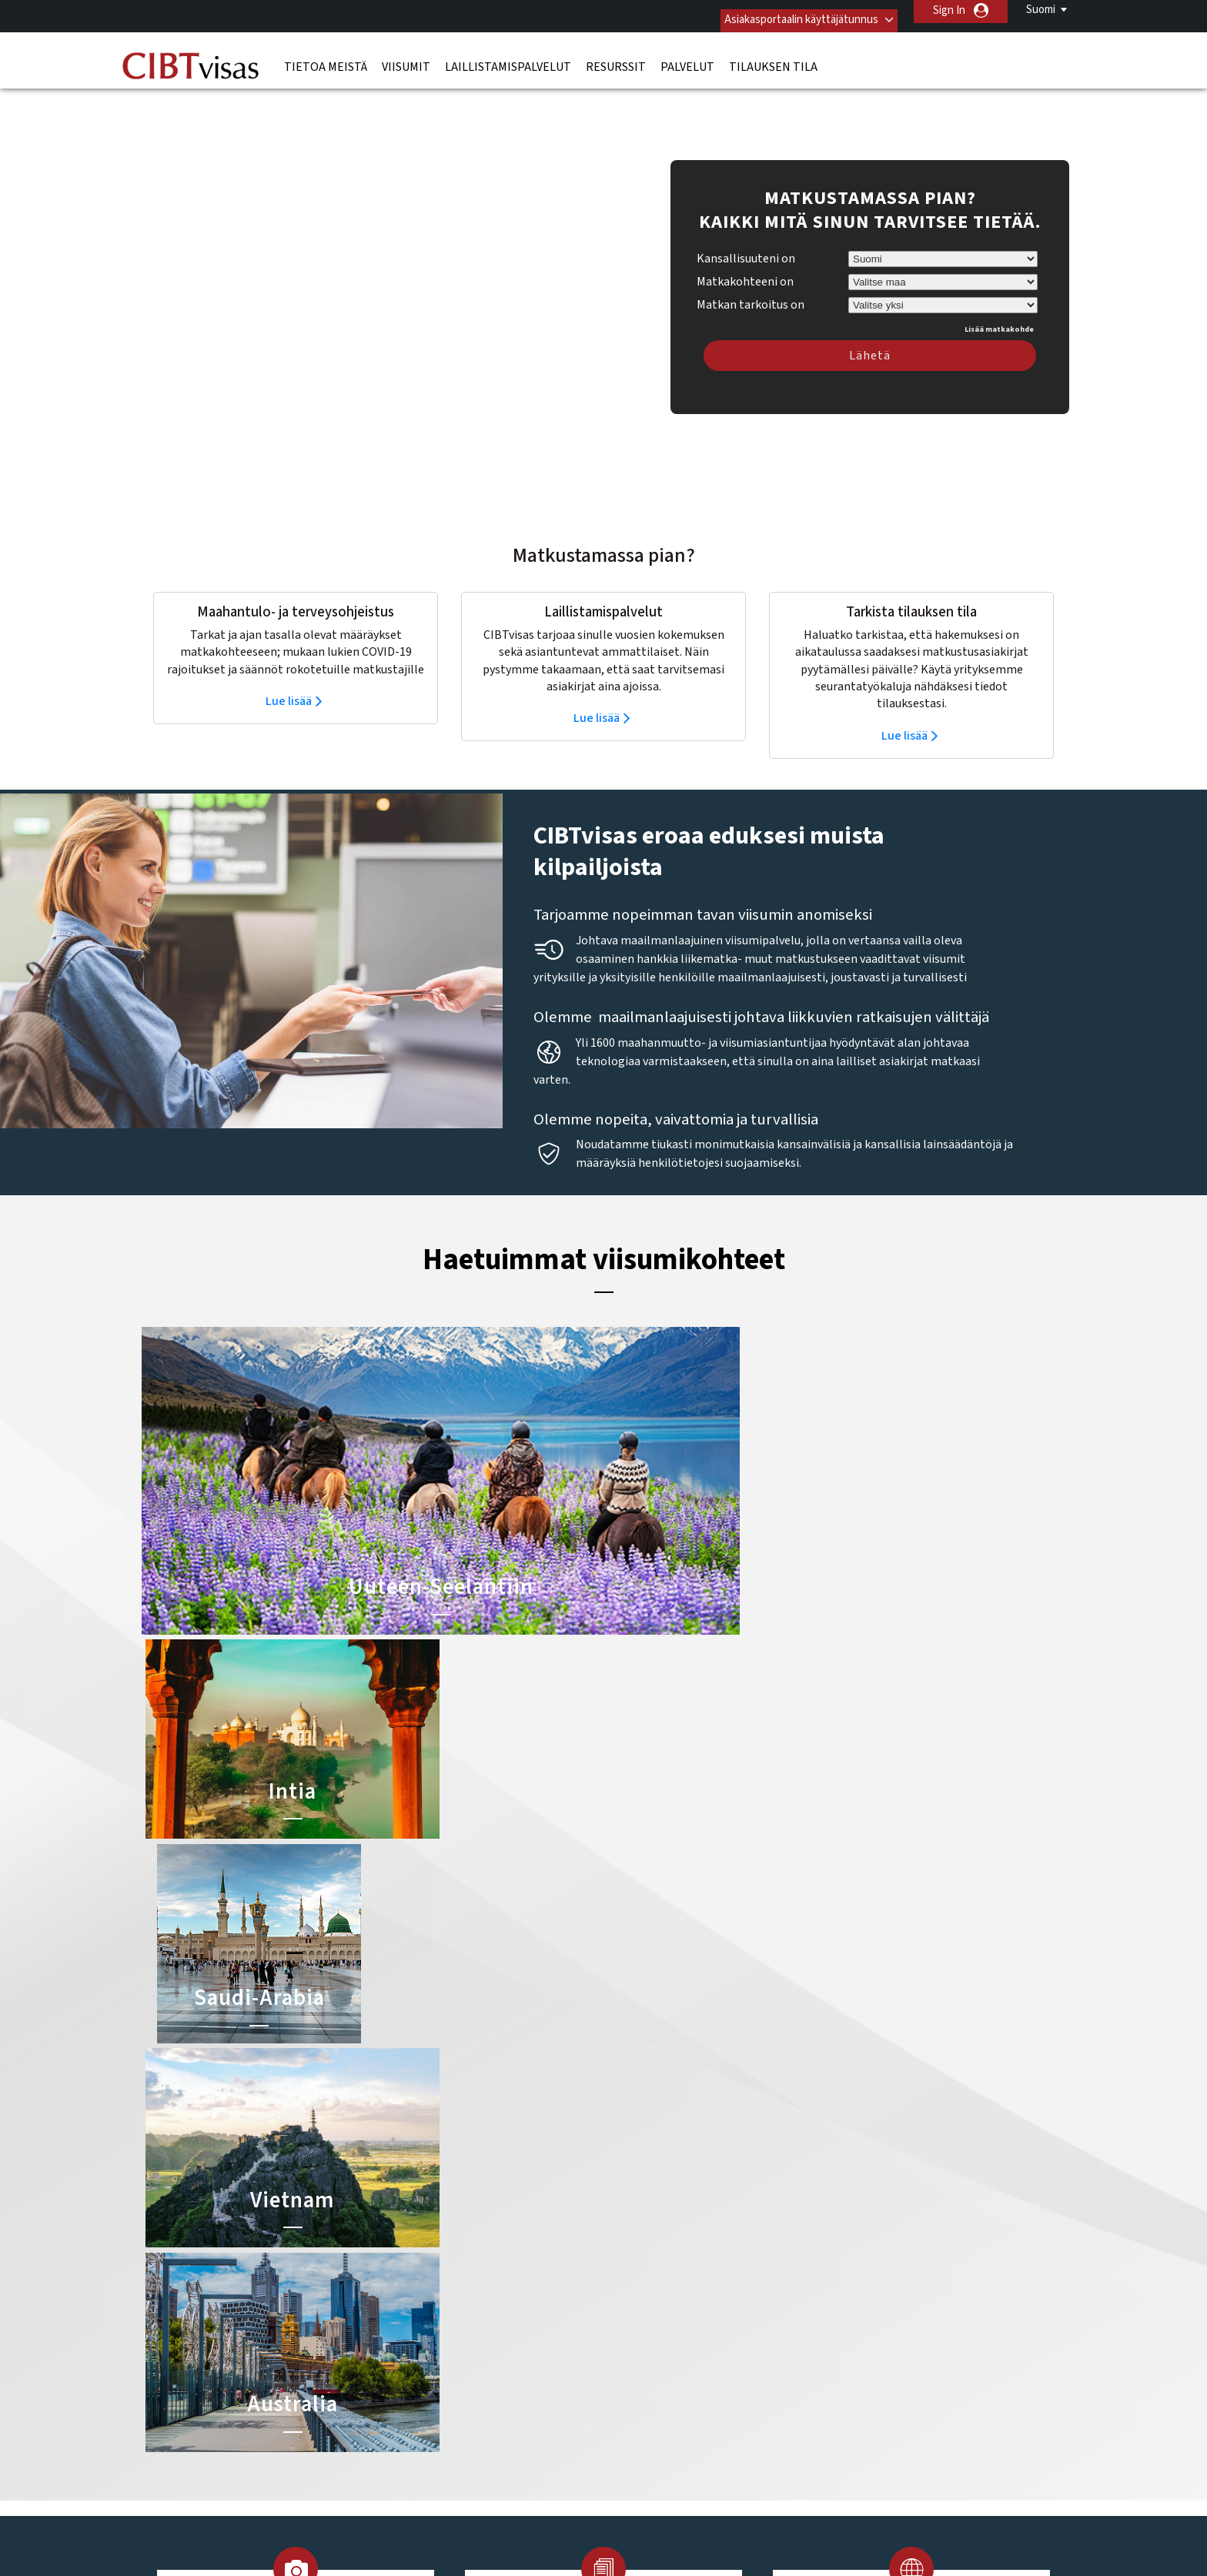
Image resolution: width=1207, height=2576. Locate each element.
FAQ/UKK (424, 2446)
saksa (413, 2360)
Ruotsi (507, 2342)
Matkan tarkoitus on (750, 270)
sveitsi (508, 2377)
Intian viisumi (638, 2238)
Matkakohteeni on (745, 249)
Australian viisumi (648, 2273)
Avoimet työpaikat (819, 2446)
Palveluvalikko (716, 2446)
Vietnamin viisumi (648, 2342)
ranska (417, 2342)
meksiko (419, 2325)
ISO (603, 2522)
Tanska (416, 2395)
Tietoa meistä (325, 57)
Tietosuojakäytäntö (520, 2446)
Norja (504, 2325)
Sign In (949, 10)
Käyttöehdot (625, 2446)
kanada (509, 2308)
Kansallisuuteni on (746, 226)
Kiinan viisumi (639, 2221)
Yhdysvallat (519, 2395)
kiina (411, 2256)
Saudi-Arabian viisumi (657, 2308)
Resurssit (616, 57)
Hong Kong (426, 2273)
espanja (510, 2256)
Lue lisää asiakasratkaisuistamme (297, 2446)
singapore (516, 2360)
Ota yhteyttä (846, 2221)
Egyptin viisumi (643, 2325)
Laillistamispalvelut (508, 57)
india (411, 2291)
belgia (415, 2238)
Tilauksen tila (773, 57)
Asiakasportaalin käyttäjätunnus (786, 10)
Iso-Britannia (523, 2291)
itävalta (418, 2308)
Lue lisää (289, 668)
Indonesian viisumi (651, 2291)
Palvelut (687, 57)
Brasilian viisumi (645, 2256)
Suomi (1040, 10)
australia (513, 2221)
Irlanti (506, 2273)
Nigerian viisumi (644, 2360)
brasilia (509, 2238)
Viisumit (406, 57)
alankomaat (428, 2221)
